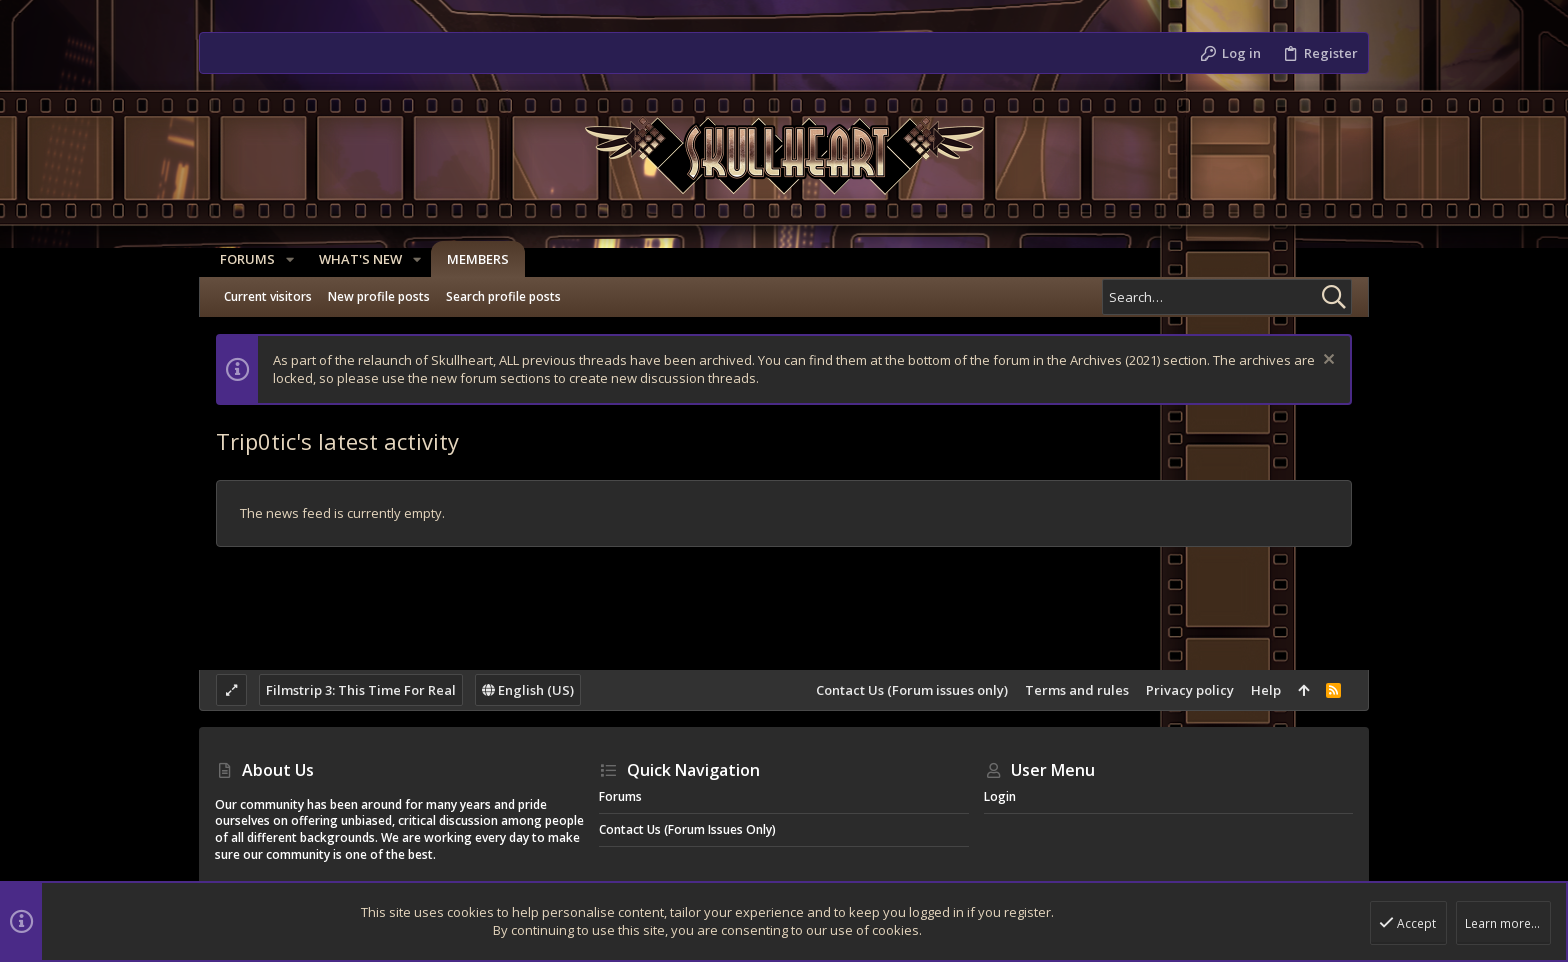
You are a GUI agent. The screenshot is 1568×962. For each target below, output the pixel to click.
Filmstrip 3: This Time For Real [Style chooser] (361, 690)
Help (1266, 690)
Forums (620, 796)
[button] (285, 259)
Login (1000, 796)
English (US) (528, 690)
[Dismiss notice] (1326, 361)
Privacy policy (1190, 690)
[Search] (1227, 297)
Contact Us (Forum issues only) (912, 690)
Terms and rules (1077, 690)
